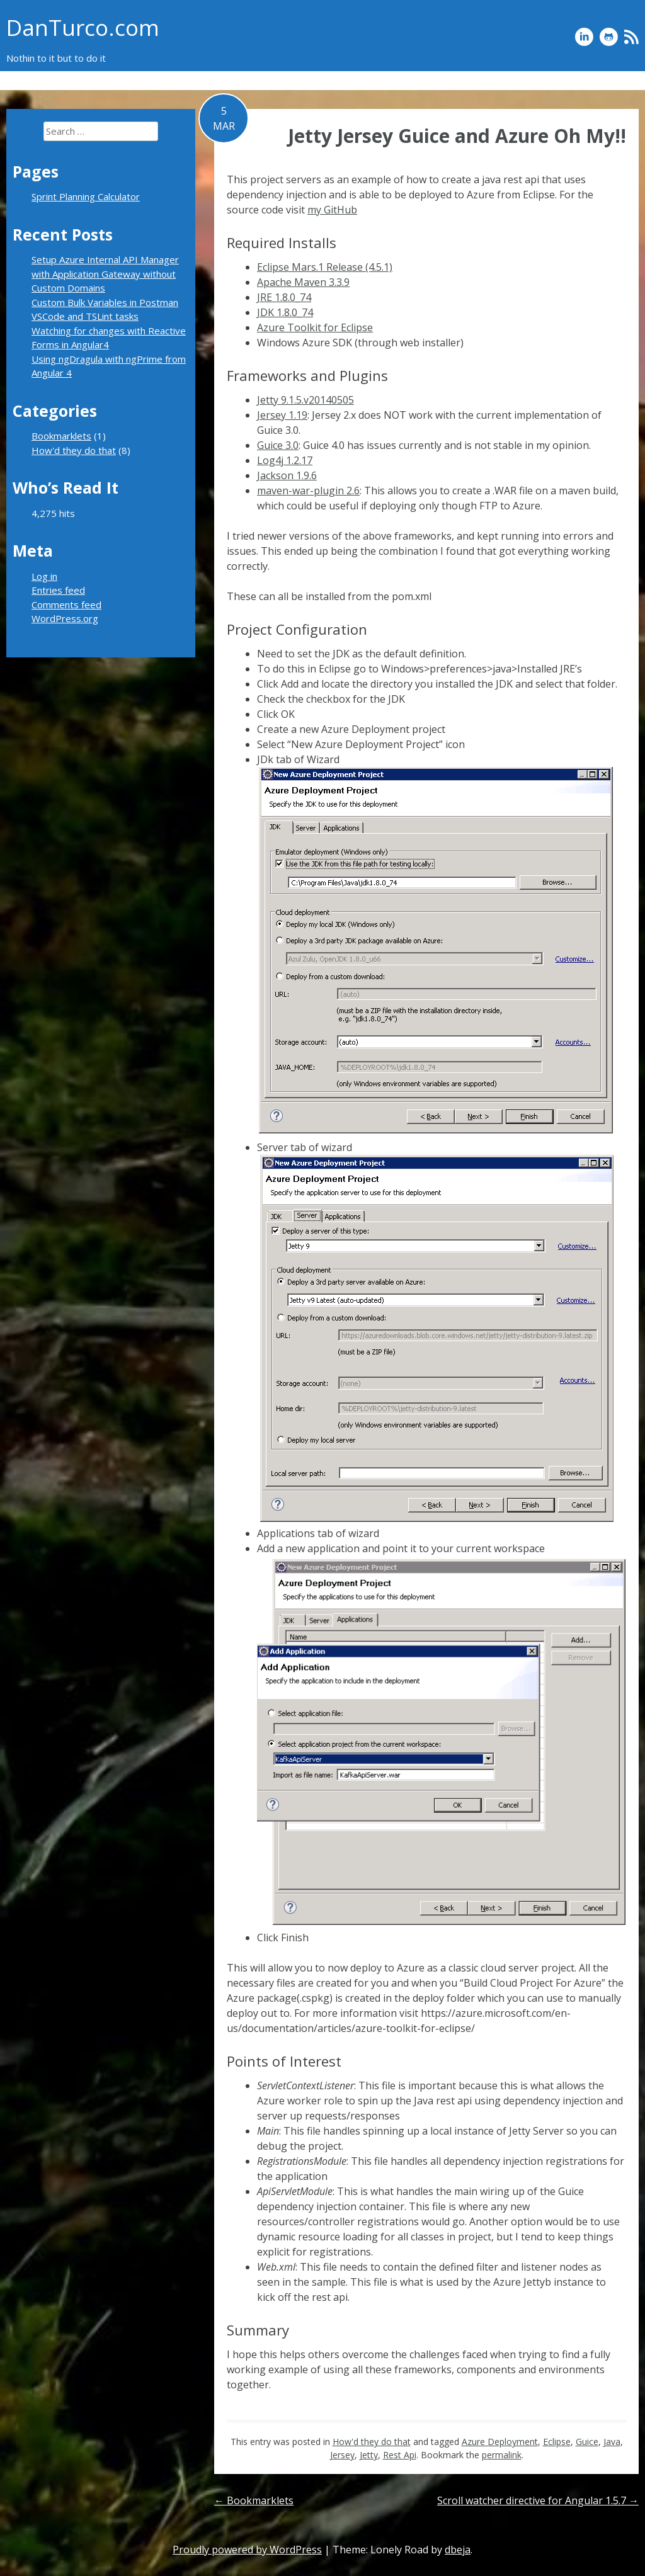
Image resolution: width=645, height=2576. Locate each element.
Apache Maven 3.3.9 (303, 282)
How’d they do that (523, 80)
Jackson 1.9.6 (287, 475)
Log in (44, 576)
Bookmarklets (609, 80)
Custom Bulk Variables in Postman (104, 302)
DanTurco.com (82, 27)
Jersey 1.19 (282, 415)
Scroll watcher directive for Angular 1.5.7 (538, 2500)
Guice (587, 2442)
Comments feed (66, 604)
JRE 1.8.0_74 (284, 297)
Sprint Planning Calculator (412, 80)
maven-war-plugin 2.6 (308, 490)
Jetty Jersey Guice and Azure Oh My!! (457, 136)
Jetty (369, 2455)
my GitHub (332, 210)
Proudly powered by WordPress (247, 2549)
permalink (502, 2455)
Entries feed (58, 590)
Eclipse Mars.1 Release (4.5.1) (324, 267)
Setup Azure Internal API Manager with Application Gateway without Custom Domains (105, 273)
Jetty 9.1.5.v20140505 (305, 400)
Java (611, 2442)
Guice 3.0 (278, 445)
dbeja (458, 2549)
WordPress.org (64, 618)
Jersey (342, 2455)
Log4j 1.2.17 (284, 460)
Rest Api (399, 2455)
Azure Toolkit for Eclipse (315, 327)
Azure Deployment (500, 2442)
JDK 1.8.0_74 (285, 312)
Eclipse (557, 2442)
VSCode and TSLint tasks (85, 316)
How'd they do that (372, 2442)
